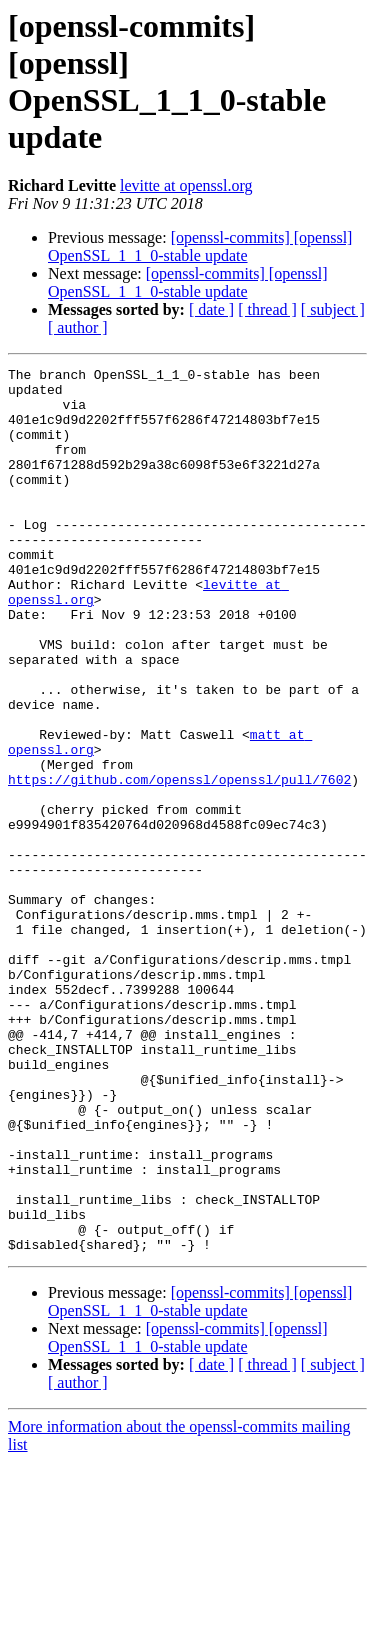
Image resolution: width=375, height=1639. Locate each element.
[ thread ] (267, 309)
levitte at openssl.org (186, 185)
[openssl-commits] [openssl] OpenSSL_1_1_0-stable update (200, 246)
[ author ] (78, 327)
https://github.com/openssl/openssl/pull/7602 (179, 863)
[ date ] (211, 309)
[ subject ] (333, 309)
